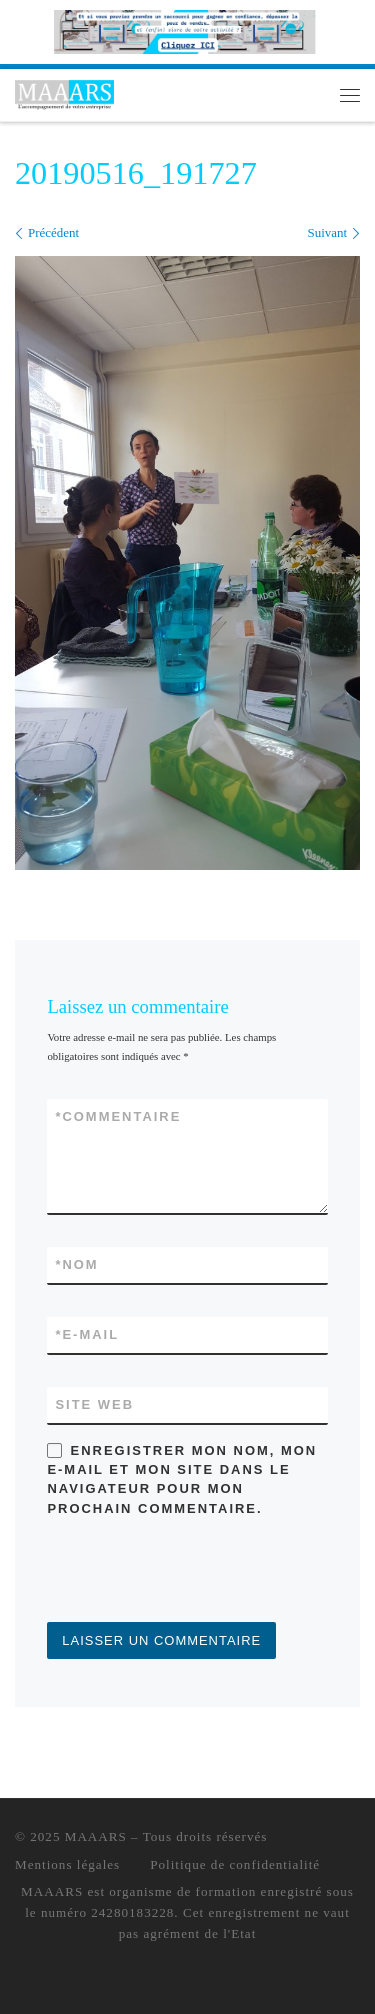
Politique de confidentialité (235, 1864)
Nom (76, 1264)
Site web (94, 1404)
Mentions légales (67, 1864)
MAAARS (96, 1836)
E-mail (87, 1334)
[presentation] (199, 1573)
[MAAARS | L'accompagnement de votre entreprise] (64, 92)
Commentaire (118, 1116)
